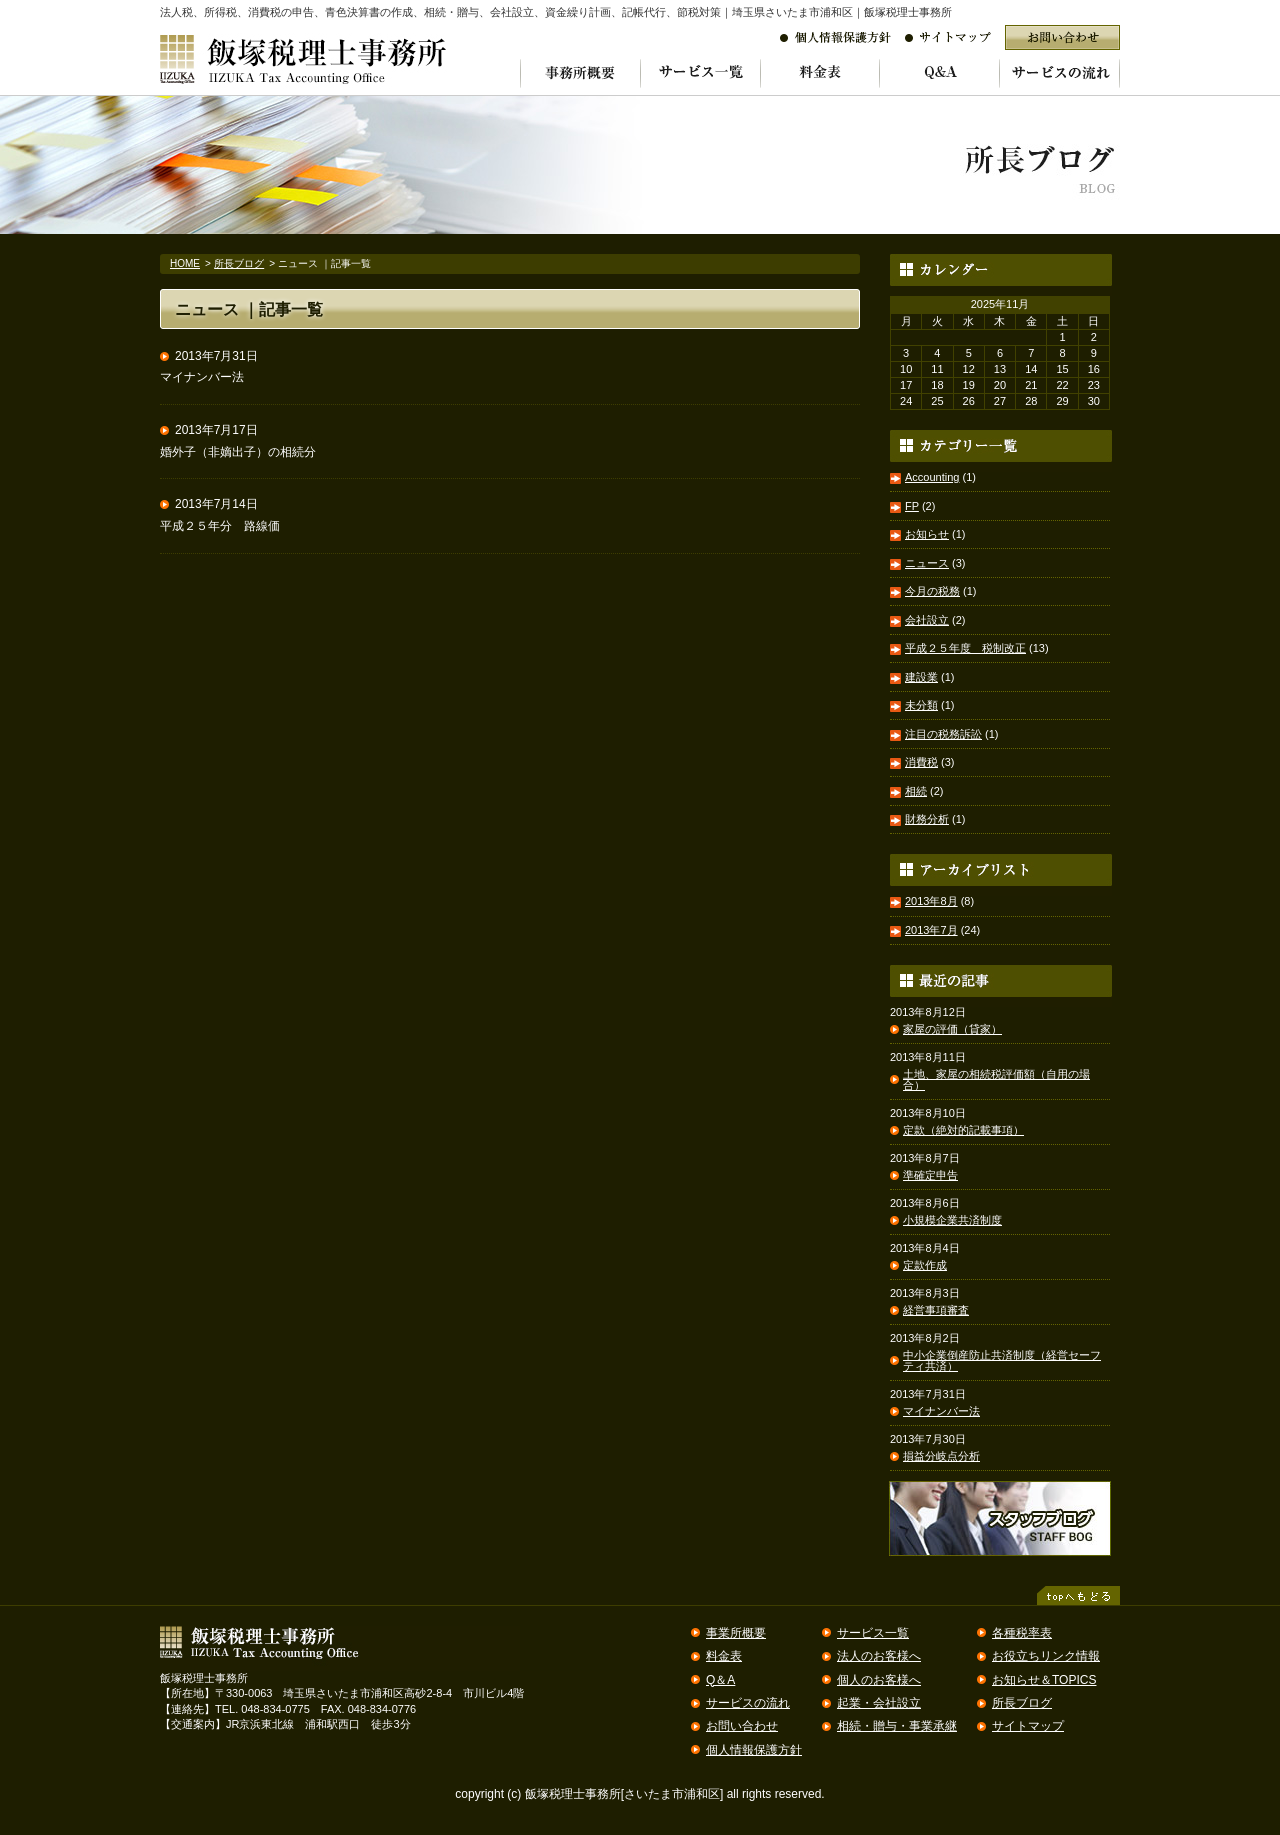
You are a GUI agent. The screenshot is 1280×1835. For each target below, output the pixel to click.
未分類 (921, 705)
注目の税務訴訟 (943, 734)
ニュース (927, 563)
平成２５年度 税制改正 (965, 648)
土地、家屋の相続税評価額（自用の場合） (996, 1080)
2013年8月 (931, 901)
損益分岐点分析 (941, 1456)
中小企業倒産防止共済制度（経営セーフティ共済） (1002, 1361)
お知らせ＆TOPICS (1044, 1680)
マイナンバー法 (202, 377)
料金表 (724, 1656)
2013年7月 (931, 930)
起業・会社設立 (879, 1703)
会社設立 (927, 620)
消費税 (921, 762)
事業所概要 (736, 1633)
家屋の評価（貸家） (952, 1029)
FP (912, 506)
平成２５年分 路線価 (220, 526)
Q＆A (720, 1680)
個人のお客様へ (879, 1680)
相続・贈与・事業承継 (897, 1726)
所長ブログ (239, 263)
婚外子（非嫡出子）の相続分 (238, 452)
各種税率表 (1022, 1633)
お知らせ (927, 534)
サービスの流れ (748, 1703)
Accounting (932, 477)
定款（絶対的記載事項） (963, 1130)
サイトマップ (1028, 1726)
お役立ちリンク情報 (1046, 1656)
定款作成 (925, 1265)
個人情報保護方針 (754, 1750)
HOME (185, 263)
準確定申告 (930, 1175)
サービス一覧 (873, 1633)
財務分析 (927, 819)
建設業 (921, 677)
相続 (916, 791)
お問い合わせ (742, 1726)
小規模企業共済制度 (952, 1220)
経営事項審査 (936, 1310)
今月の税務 (932, 591)
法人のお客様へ (879, 1656)
